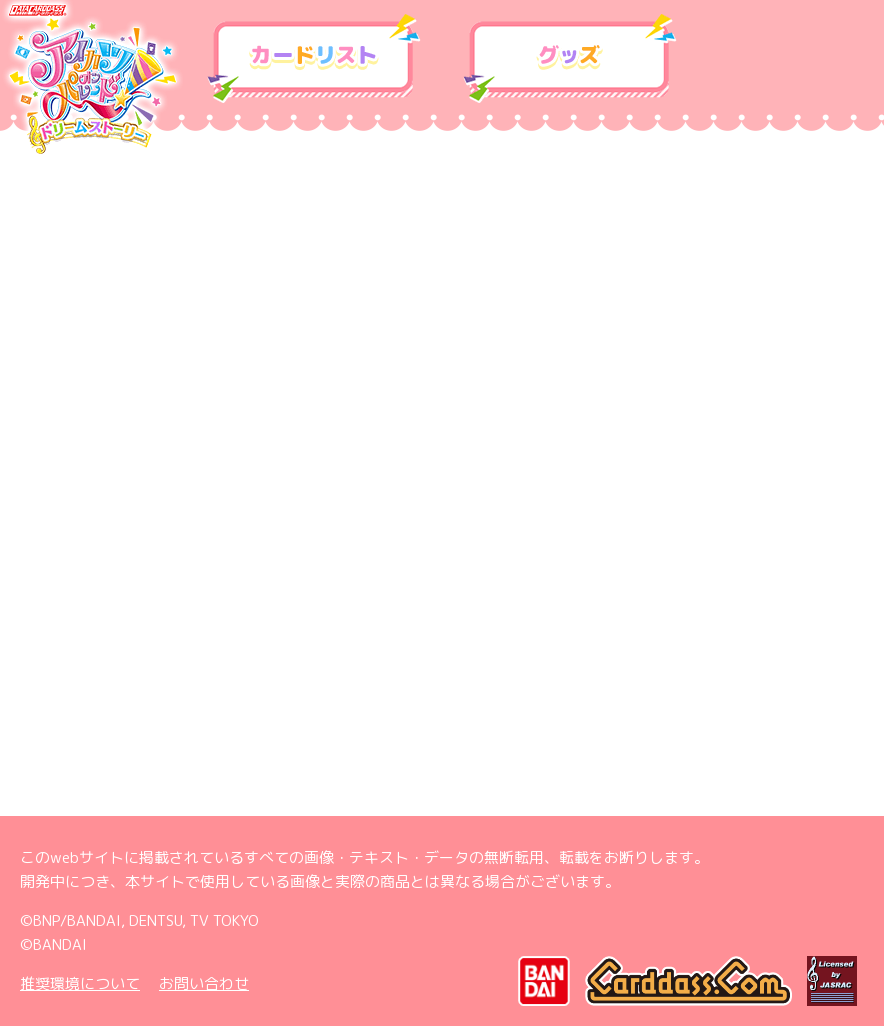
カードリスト (314, 59)
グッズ (570, 59)
